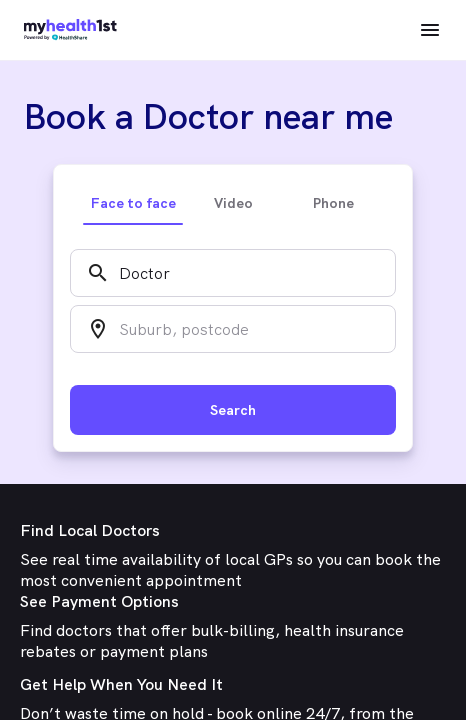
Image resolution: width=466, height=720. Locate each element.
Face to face (133, 203)
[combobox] (233, 273)
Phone (333, 203)
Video (233, 203)
